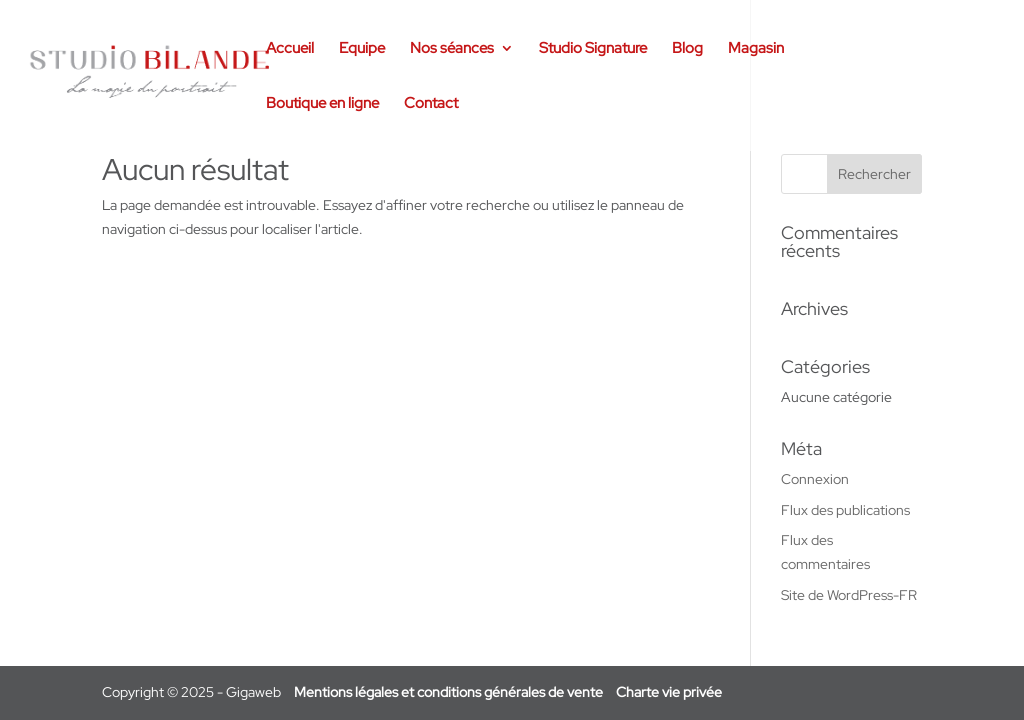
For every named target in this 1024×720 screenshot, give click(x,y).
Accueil (290, 49)
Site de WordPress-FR (849, 595)
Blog (687, 49)
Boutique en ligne (322, 104)
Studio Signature (593, 49)
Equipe (362, 49)
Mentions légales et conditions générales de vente (448, 692)
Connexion (815, 479)
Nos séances (452, 49)
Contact (431, 104)
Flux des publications (845, 510)
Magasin (756, 49)
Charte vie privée (669, 692)
